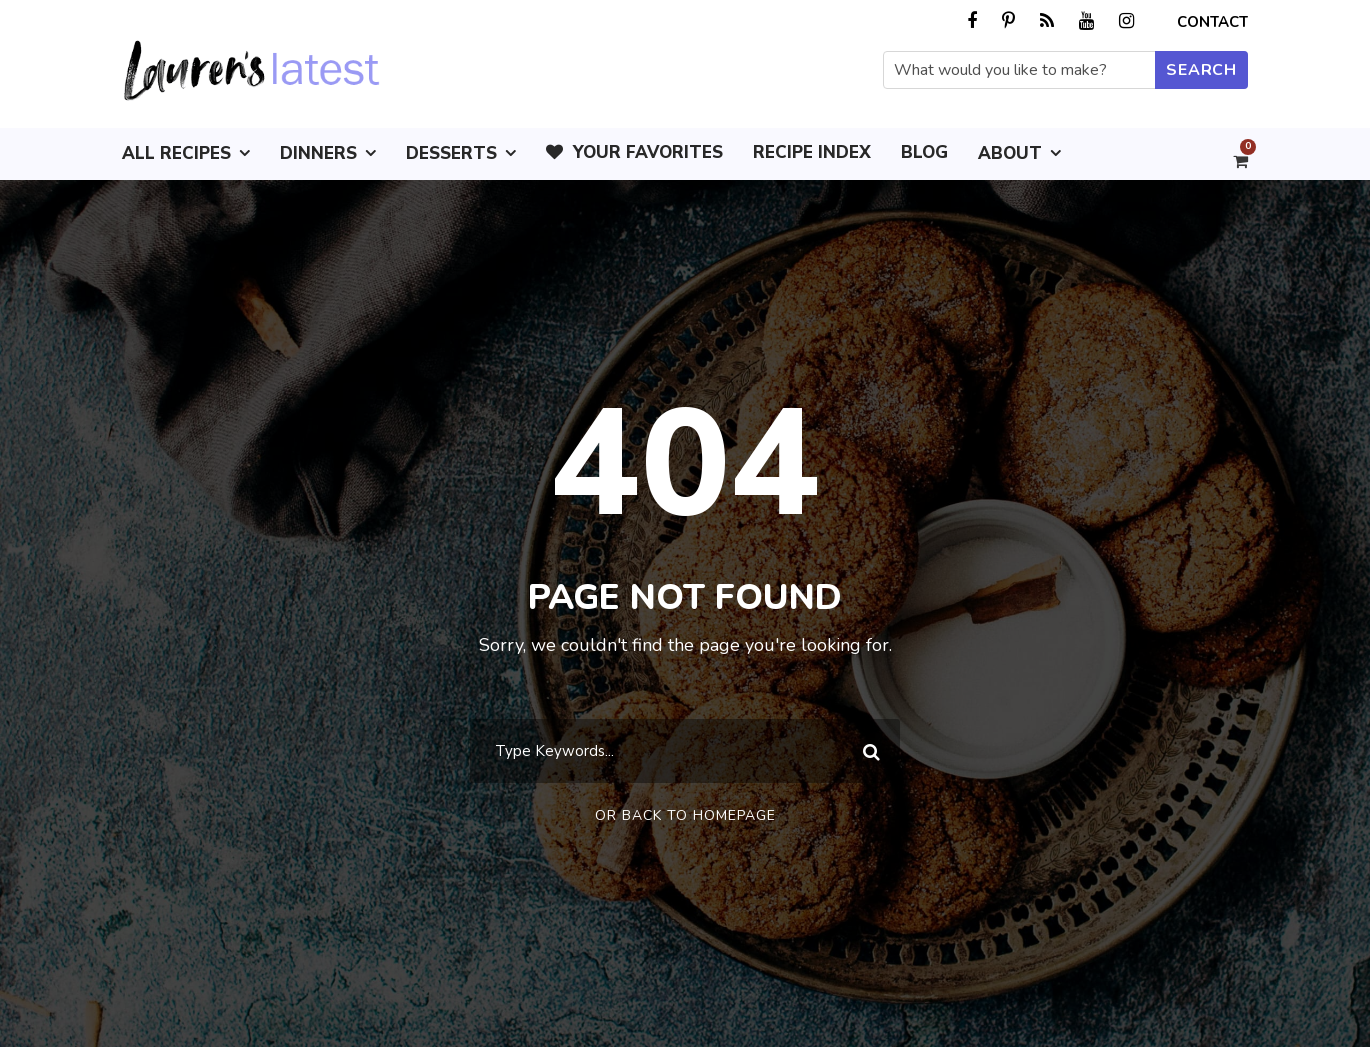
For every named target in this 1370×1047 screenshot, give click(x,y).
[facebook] (972, 21)
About (1010, 153)
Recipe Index (812, 152)
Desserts (451, 153)
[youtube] (1086, 21)
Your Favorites (634, 152)
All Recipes (176, 153)
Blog (924, 152)
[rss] (1047, 21)
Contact (1212, 22)
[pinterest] (1008, 21)
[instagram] (1126, 21)
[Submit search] (1201, 70)
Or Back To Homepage (685, 815)
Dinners (318, 153)
